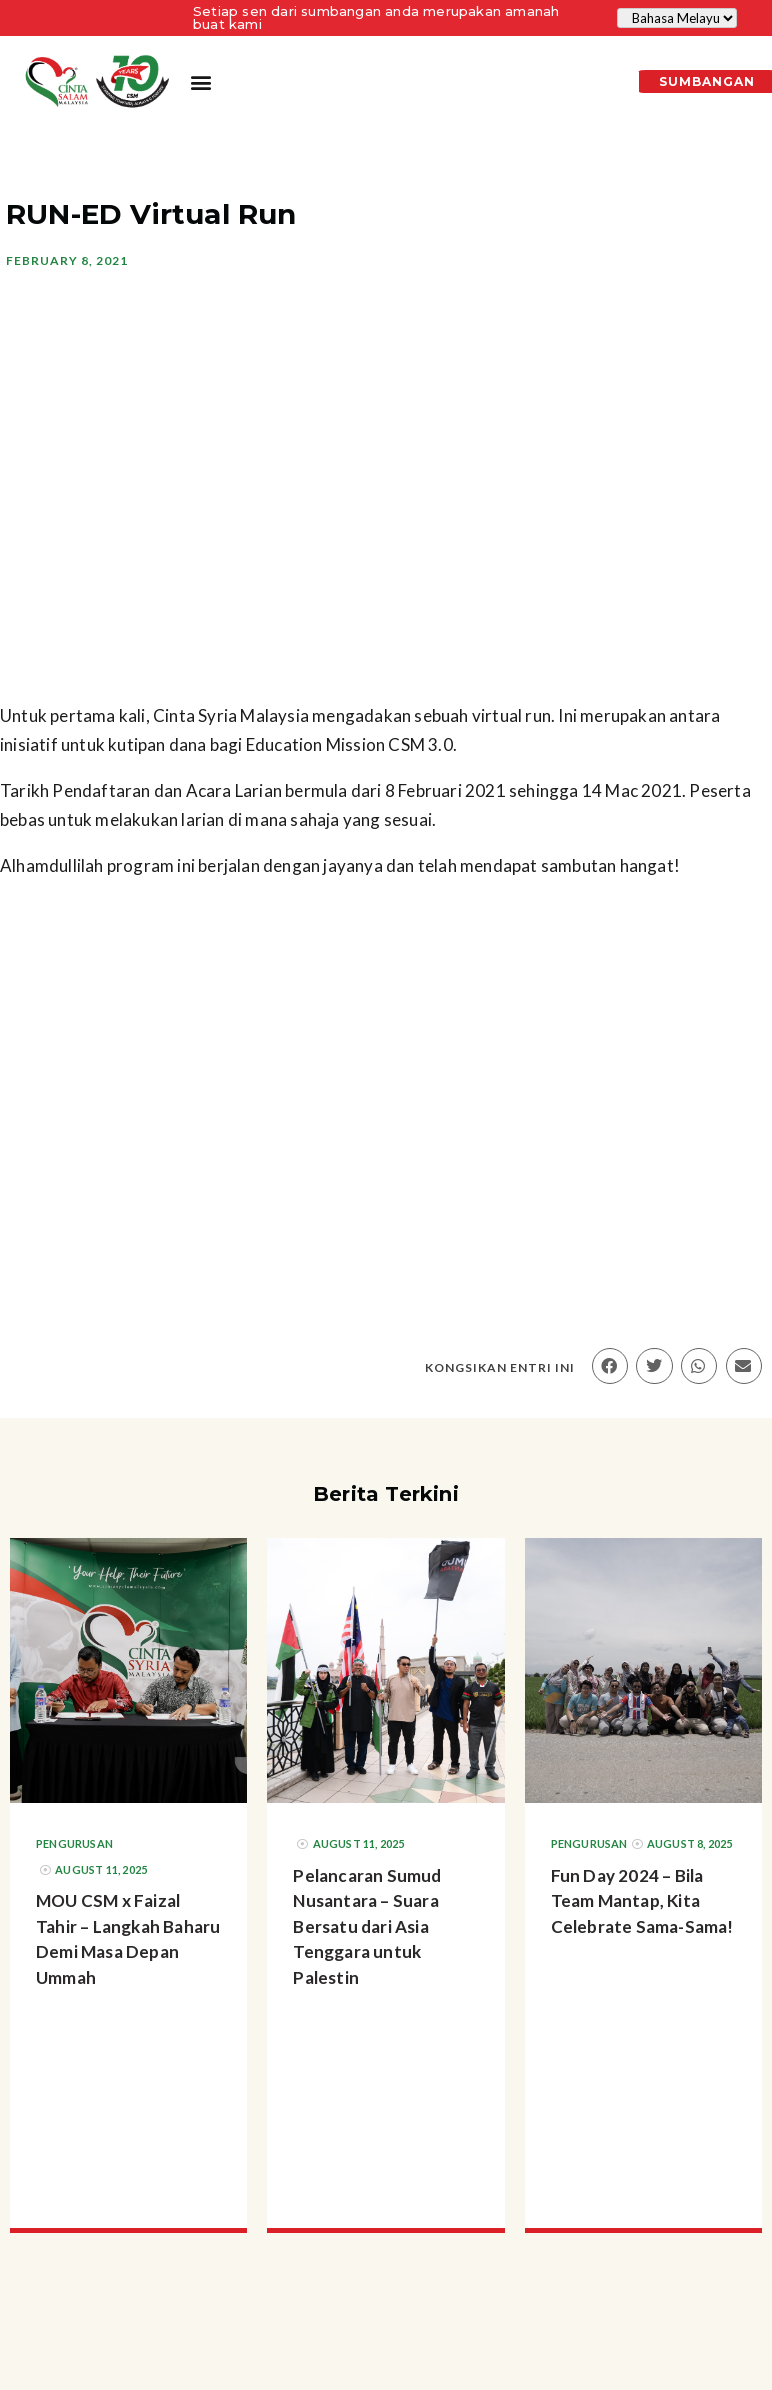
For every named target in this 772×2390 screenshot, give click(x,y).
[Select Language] (677, 18)
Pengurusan (74, 1843)
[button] (201, 82)
